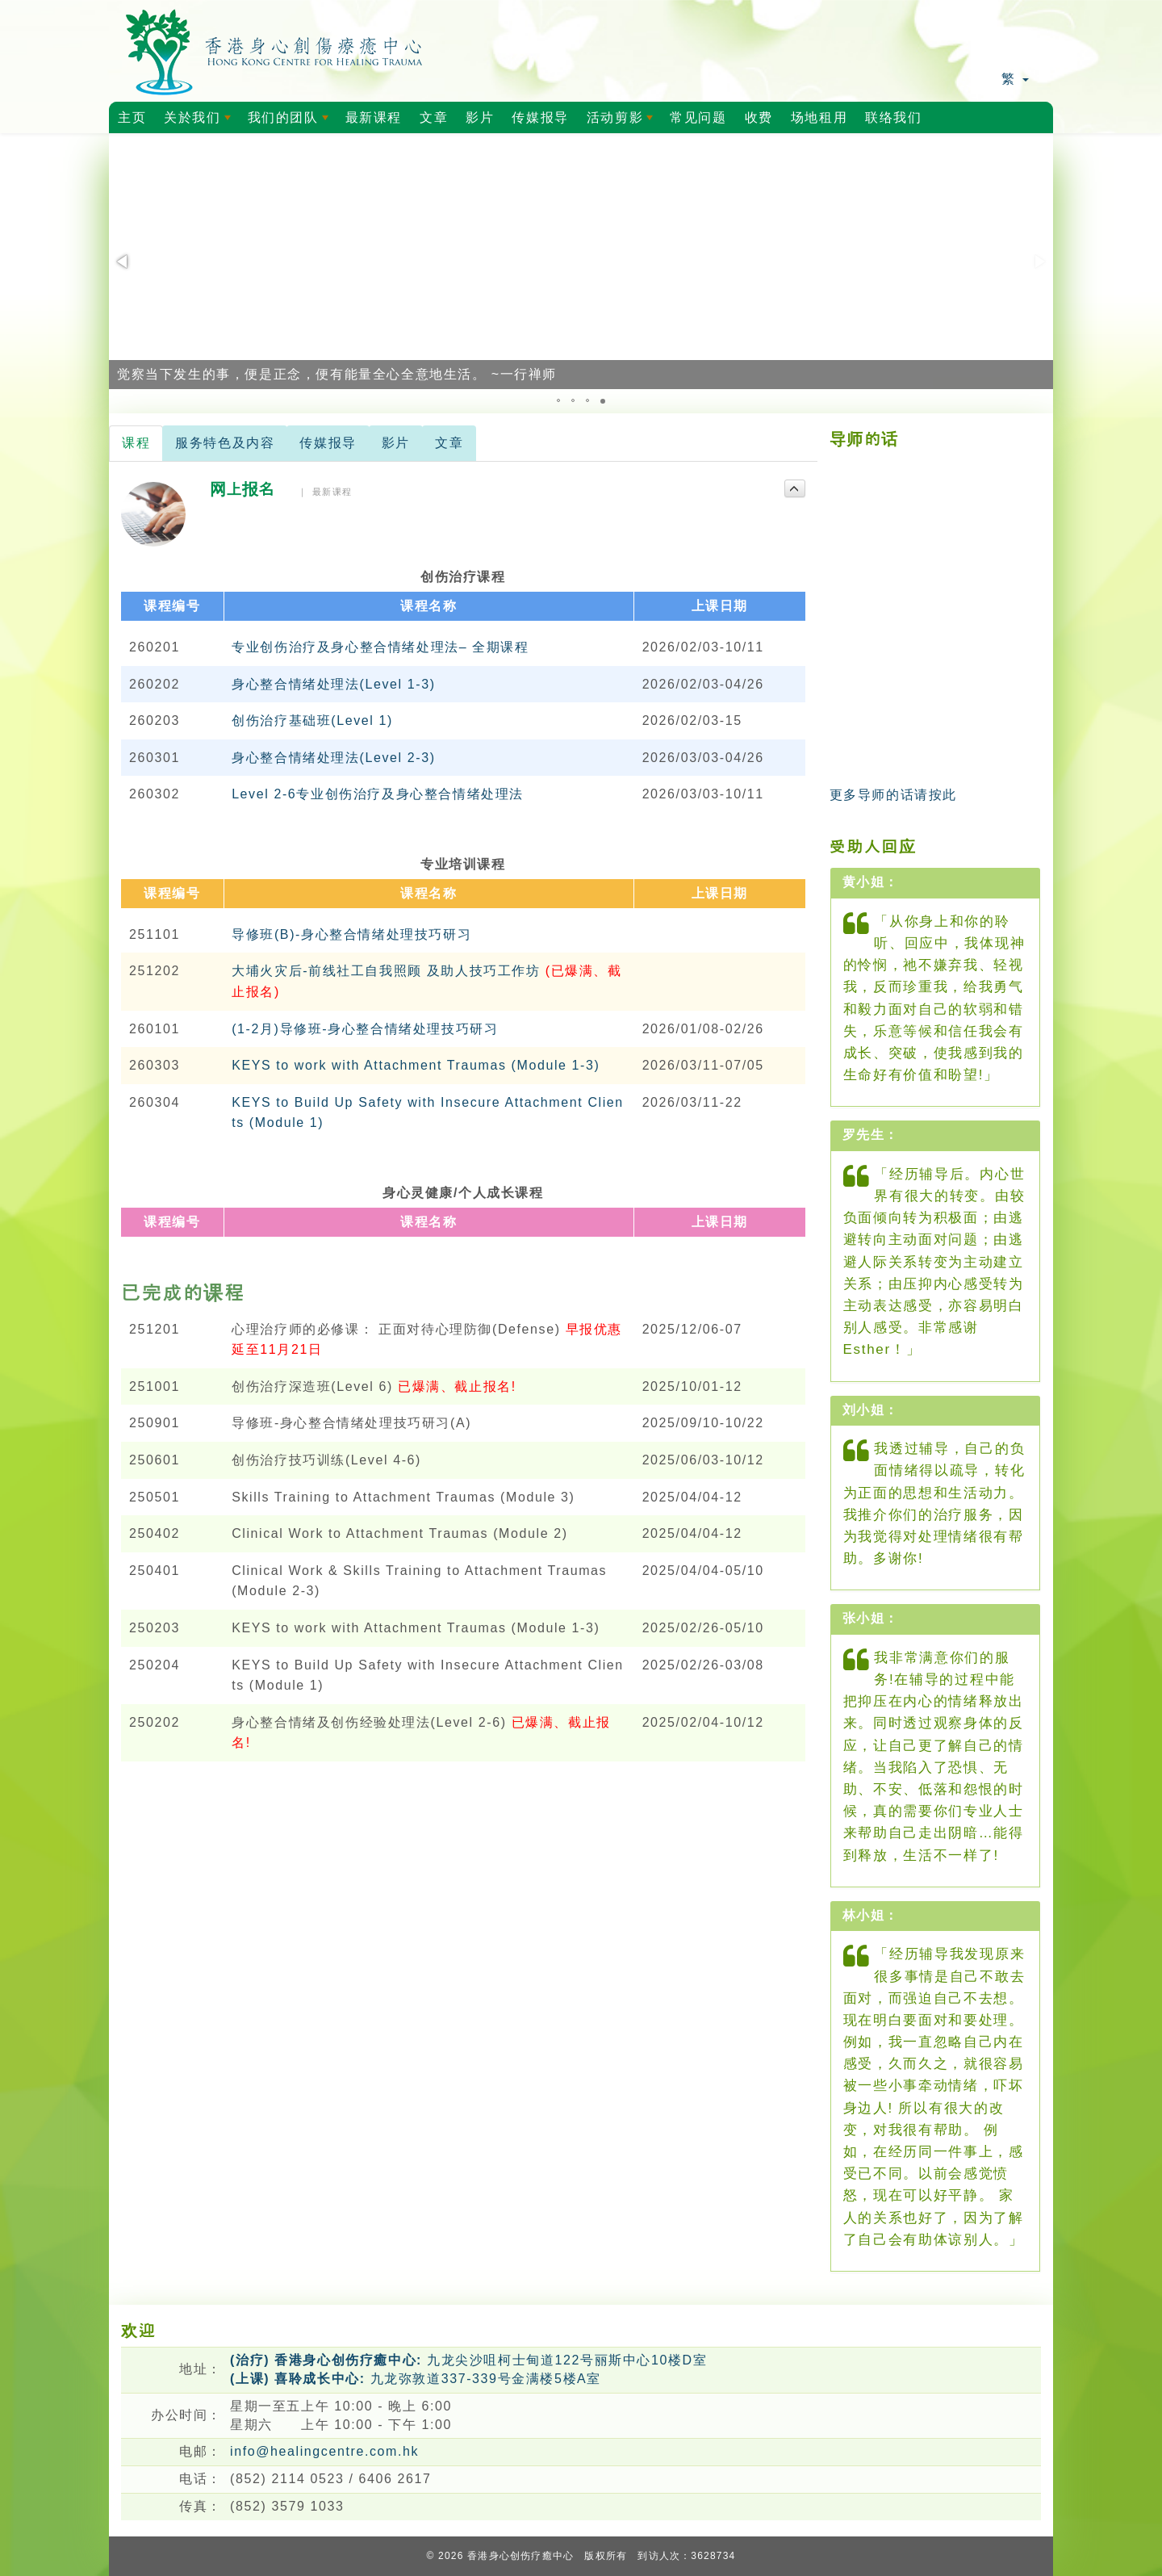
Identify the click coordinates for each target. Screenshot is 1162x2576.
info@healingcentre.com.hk (324, 2451)
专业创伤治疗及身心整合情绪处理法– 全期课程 (380, 647)
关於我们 (200, 122)
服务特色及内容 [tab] (224, 443)
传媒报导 (540, 117)
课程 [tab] (136, 443)
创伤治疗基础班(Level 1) (312, 720)
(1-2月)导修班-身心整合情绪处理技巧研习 (365, 1029)
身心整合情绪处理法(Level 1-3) (333, 684)
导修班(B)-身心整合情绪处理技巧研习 (351, 934)
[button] (123, 261)
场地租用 (819, 117)
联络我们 (893, 117)
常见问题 (698, 117)
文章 (434, 117)
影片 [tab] (396, 443)
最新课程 (373, 117)
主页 (132, 117)
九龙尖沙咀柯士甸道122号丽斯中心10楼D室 (468, 2360)
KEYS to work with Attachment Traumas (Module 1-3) (416, 1065)
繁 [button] (1015, 79)
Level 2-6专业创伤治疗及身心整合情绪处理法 (378, 794)
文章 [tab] (449, 443)
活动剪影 (623, 122)
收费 (759, 117)
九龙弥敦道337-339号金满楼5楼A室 (415, 2378)
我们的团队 (291, 122)
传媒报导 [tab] (327, 443)
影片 (480, 117)
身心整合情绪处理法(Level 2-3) (333, 757)
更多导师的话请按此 (893, 795)
